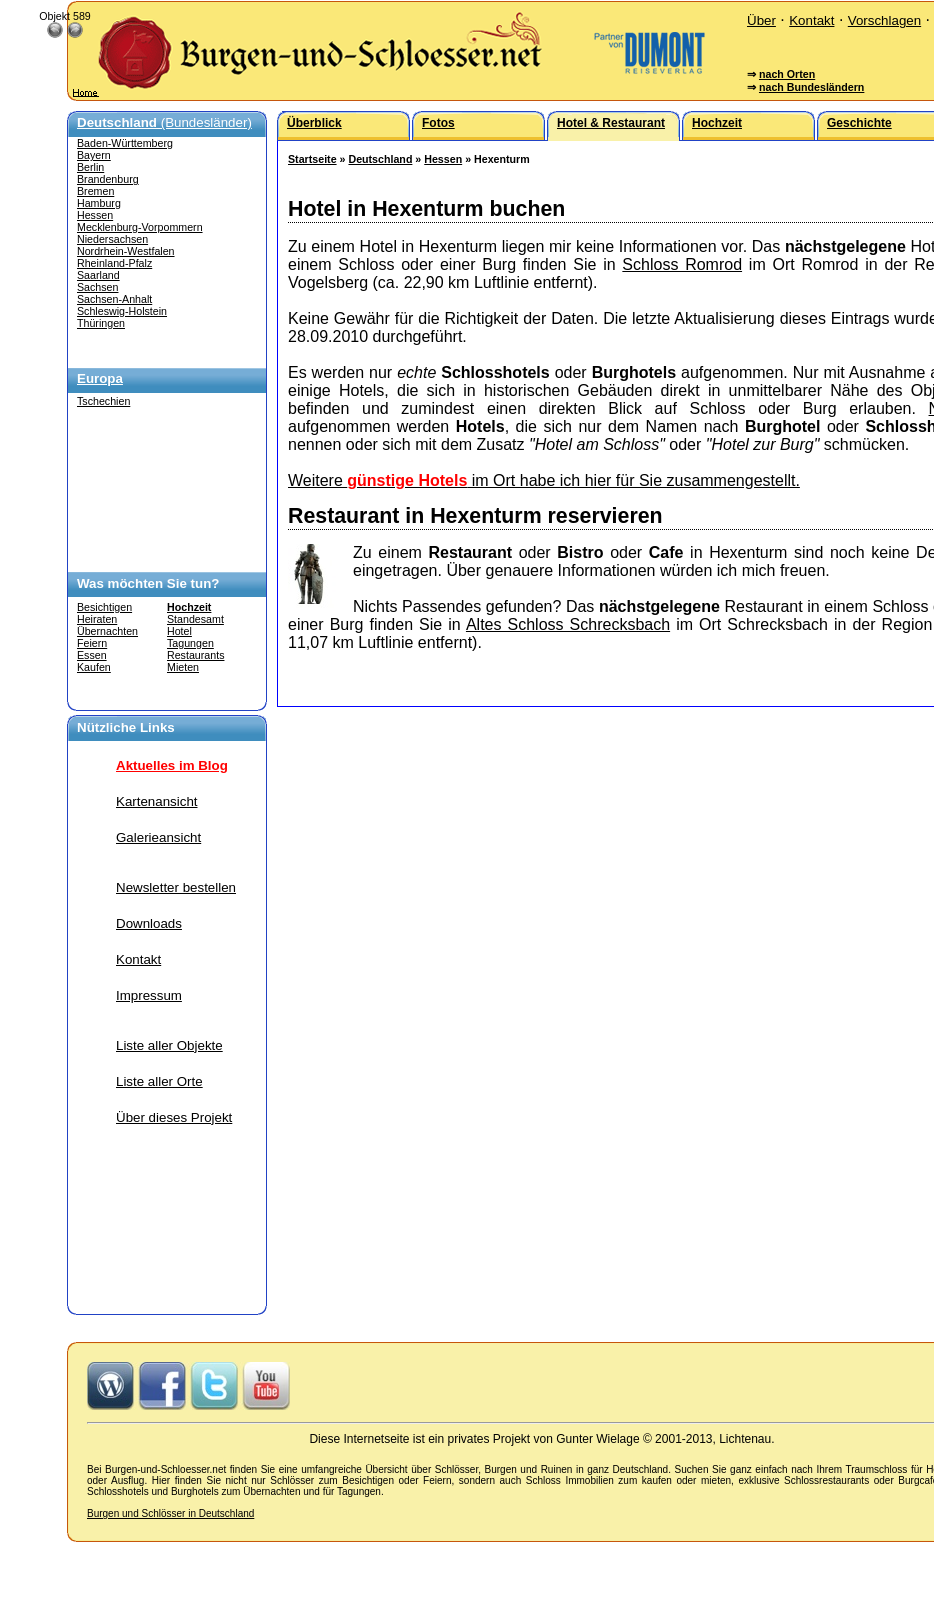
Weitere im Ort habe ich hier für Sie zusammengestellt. (544, 480)
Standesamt (195, 619)
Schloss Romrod (682, 264)
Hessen (95, 215)
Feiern (92, 643)
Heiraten (97, 619)
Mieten (183, 667)
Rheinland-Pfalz (114, 263)
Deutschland (380, 159)
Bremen (95, 191)
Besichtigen (104, 607)
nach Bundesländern (811, 87)
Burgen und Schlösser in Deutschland (170, 1513)
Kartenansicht (157, 801)
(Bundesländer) (164, 122)
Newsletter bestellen (176, 887)
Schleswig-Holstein (122, 311)
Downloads (149, 923)
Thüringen (101, 323)
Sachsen (97, 287)
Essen (92, 655)
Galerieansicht (158, 837)
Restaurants (195, 655)
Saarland (98, 275)
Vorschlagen (884, 20)
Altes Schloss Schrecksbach (568, 624)
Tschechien (103, 401)
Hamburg (99, 203)
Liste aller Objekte (169, 1045)
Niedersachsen (112, 239)
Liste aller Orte (159, 1081)
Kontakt (811, 20)
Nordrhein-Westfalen (126, 251)
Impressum (149, 995)
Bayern (94, 155)
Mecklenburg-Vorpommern (140, 227)
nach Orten (787, 74)
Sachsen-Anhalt (114, 299)
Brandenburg (108, 179)
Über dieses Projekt (174, 1117)
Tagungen (190, 643)
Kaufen (94, 667)
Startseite (312, 159)
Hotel (179, 631)
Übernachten (107, 631)
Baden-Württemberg (125, 143)
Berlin (90, 167)
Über (761, 20)
